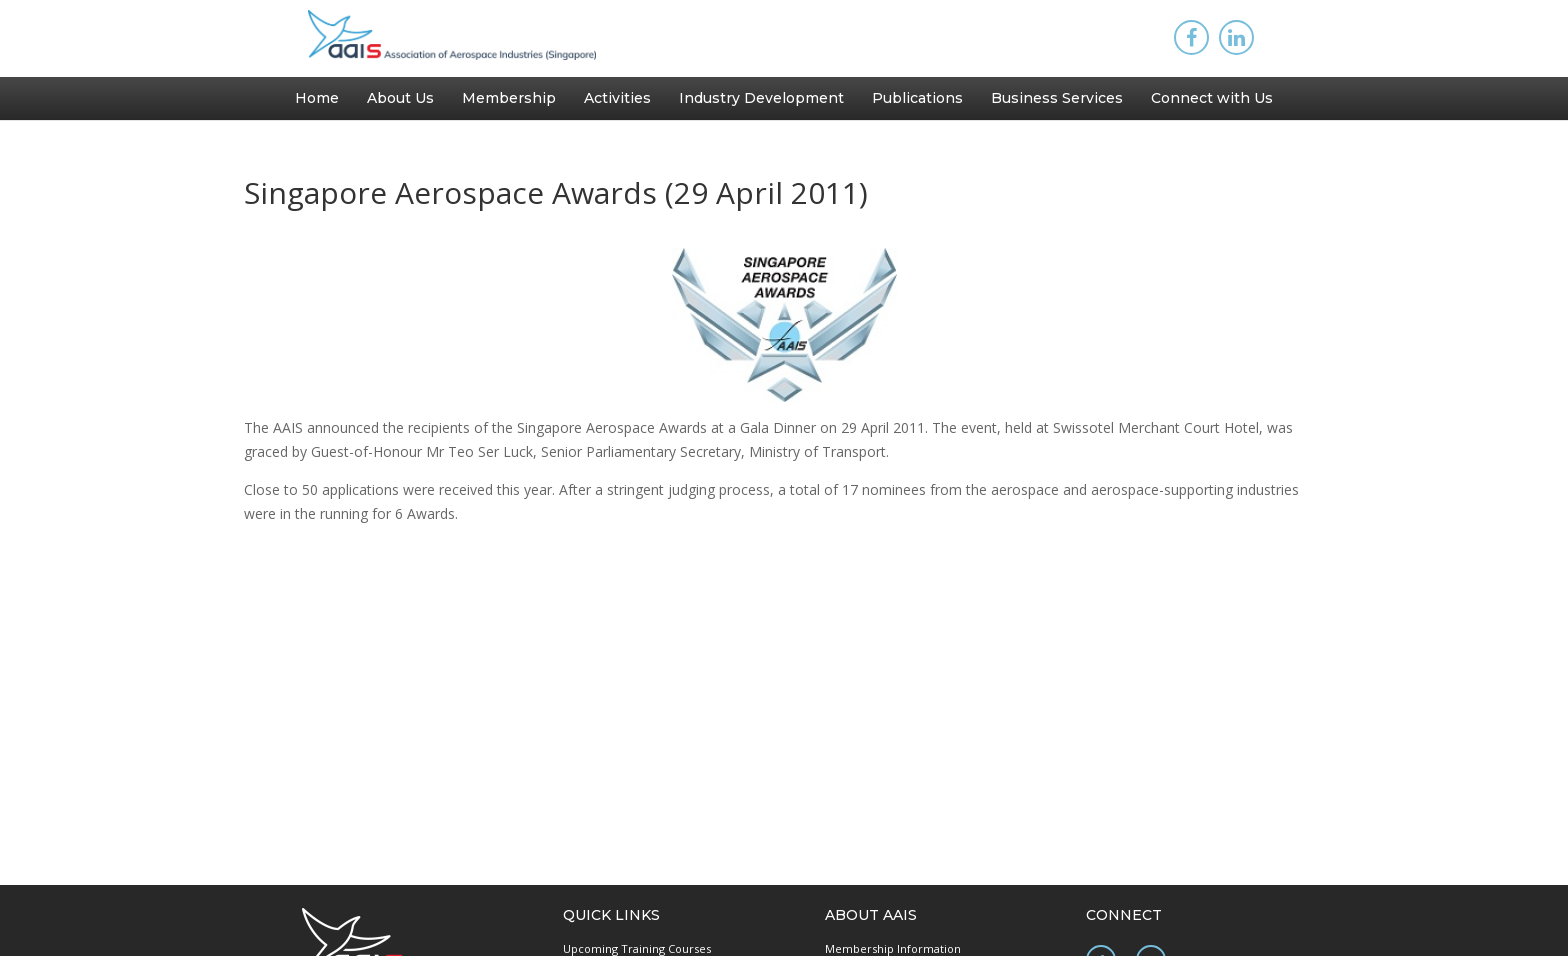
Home (317, 98)
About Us (400, 98)
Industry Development (761, 98)
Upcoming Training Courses (637, 948)
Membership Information (893, 948)
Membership (509, 98)
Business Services (1057, 98)
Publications (917, 98)
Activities (617, 98)
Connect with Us (1212, 98)
